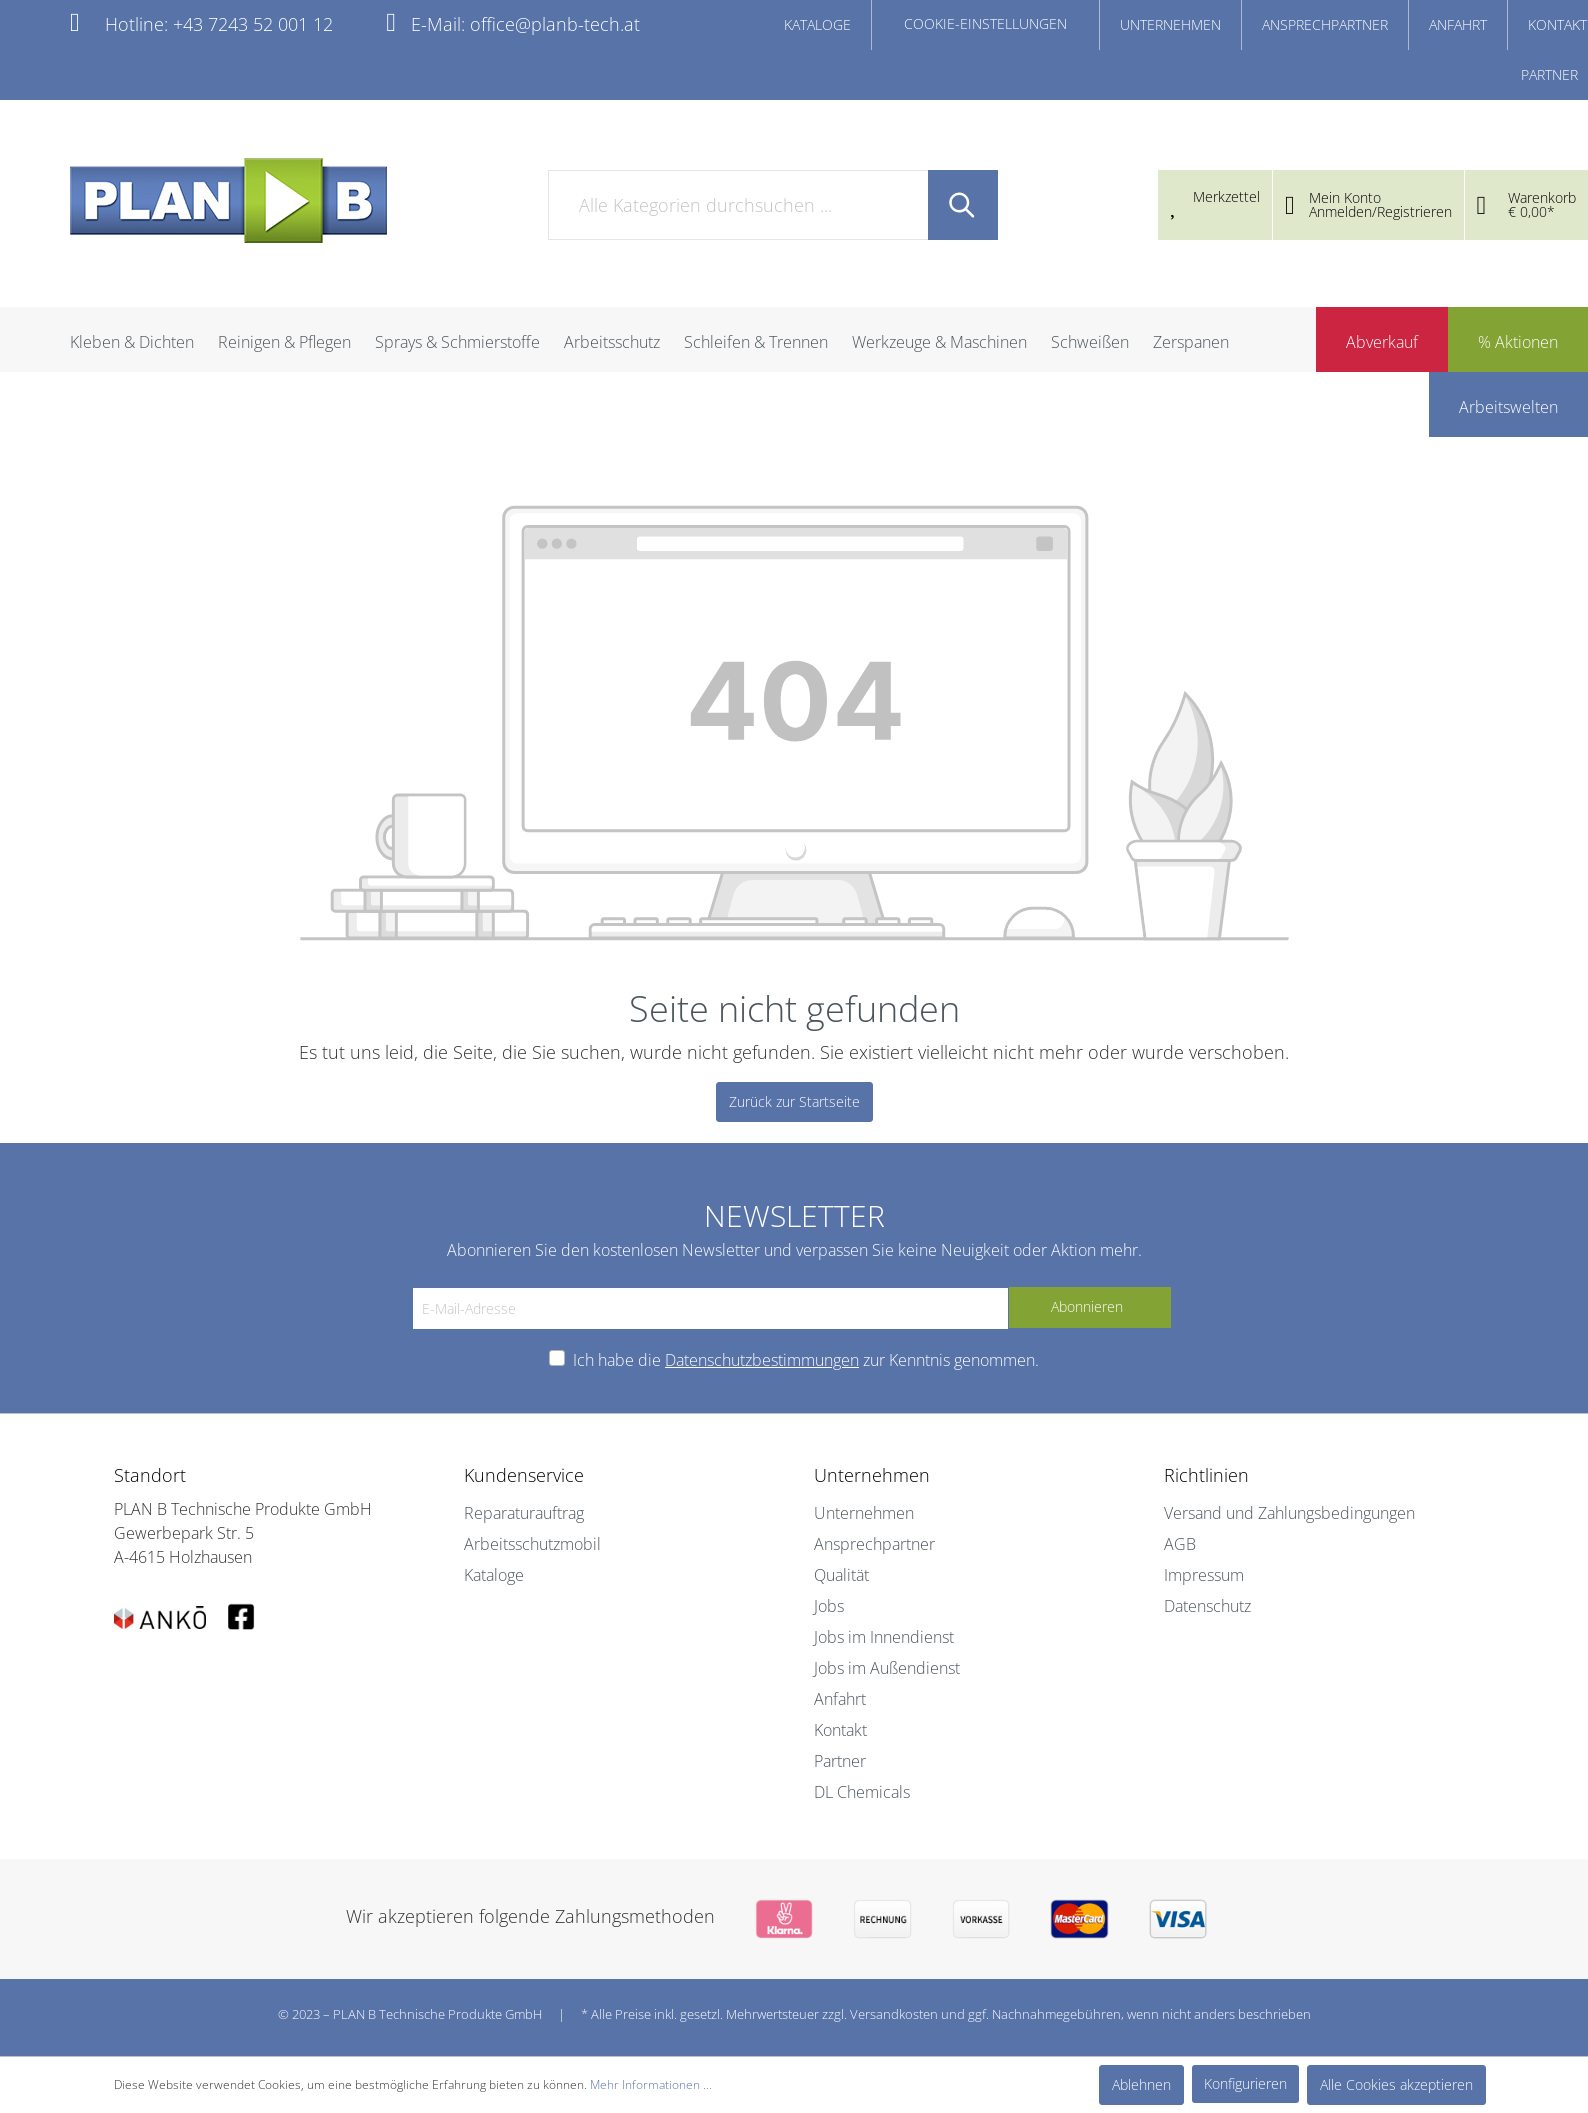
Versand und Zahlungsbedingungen (1289, 1513)
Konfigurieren (1245, 2083)
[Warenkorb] (1527, 207)
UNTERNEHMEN (1170, 24)
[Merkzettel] (1215, 198)
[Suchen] (963, 205)
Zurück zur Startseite (794, 1101)
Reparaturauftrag (524, 1513)
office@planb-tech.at (555, 24)
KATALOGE (817, 24)
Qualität (841, 1575)
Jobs (829, 1606)
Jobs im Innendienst (884, 1637)
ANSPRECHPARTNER (1325, 24)
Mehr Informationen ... (651, 2084)
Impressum (1204, 1575)
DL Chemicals (862, 1792)
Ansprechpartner (874, 1544)
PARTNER (1549, 74)
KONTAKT (1557, 24)
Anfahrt (840, 1699)
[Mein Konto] (1368, 207)
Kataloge (494, 1575)
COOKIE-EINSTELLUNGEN (985, 23)
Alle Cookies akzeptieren (1396, 2084)
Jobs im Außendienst (887, 1668)
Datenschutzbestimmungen (762, 1360)
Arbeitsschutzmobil (532, 1544)
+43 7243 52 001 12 (253, 24)
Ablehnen (1141, 2084)
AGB (1180, 1544)
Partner (840, 1761)
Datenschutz (1207, 1606)
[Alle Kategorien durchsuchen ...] (738, 205)
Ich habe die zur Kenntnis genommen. (806, 1360)
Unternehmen (864, 1513)
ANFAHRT (1458, 24)
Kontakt (840, 1730)
